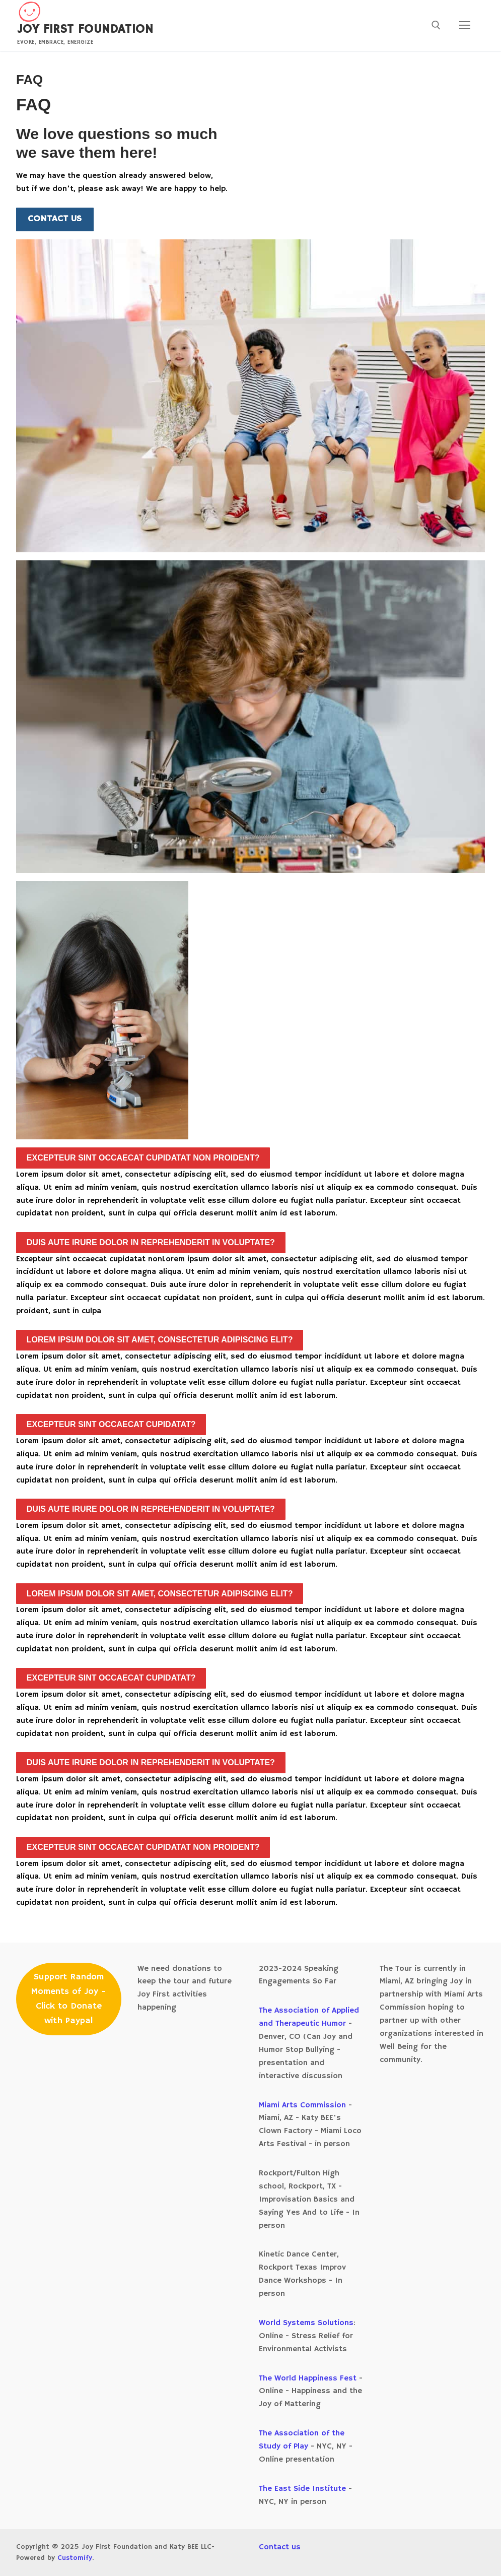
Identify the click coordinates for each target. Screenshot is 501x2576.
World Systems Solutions (306, 2323)
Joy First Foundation (85, 29)
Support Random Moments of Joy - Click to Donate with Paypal (68, 1998)
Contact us (280, 2547)
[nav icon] (465, 25)
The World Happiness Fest (307, 2378)
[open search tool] (436, 25)
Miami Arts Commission (303, 2105)
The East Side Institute (302, 2489)
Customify (74, 2557)
